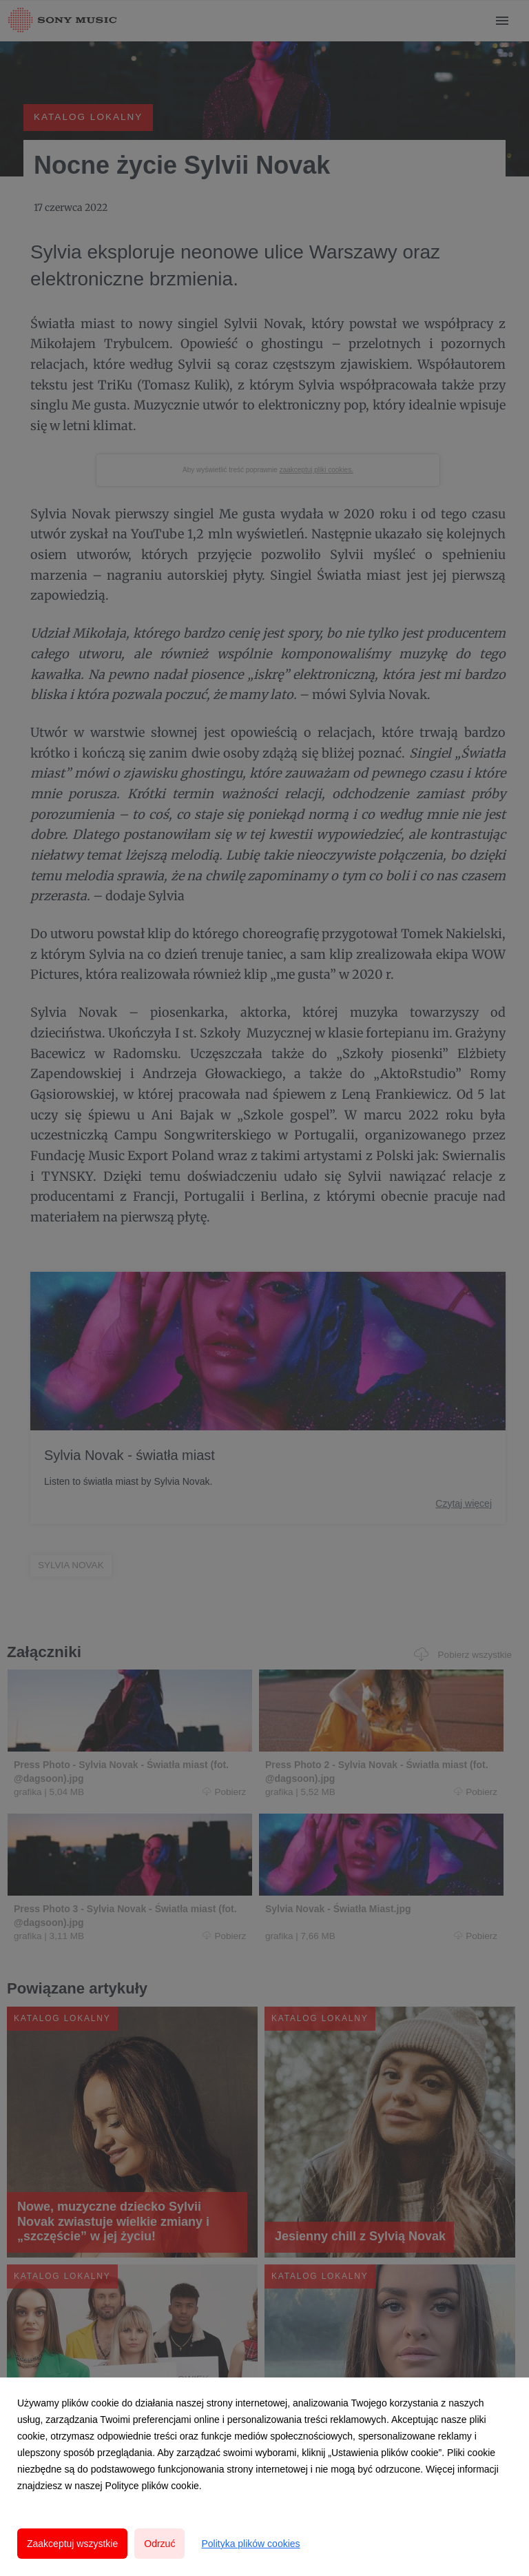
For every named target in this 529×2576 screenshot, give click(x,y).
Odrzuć (159, 2543)
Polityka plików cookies (250, 2543)
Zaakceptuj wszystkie (72, 2543)
